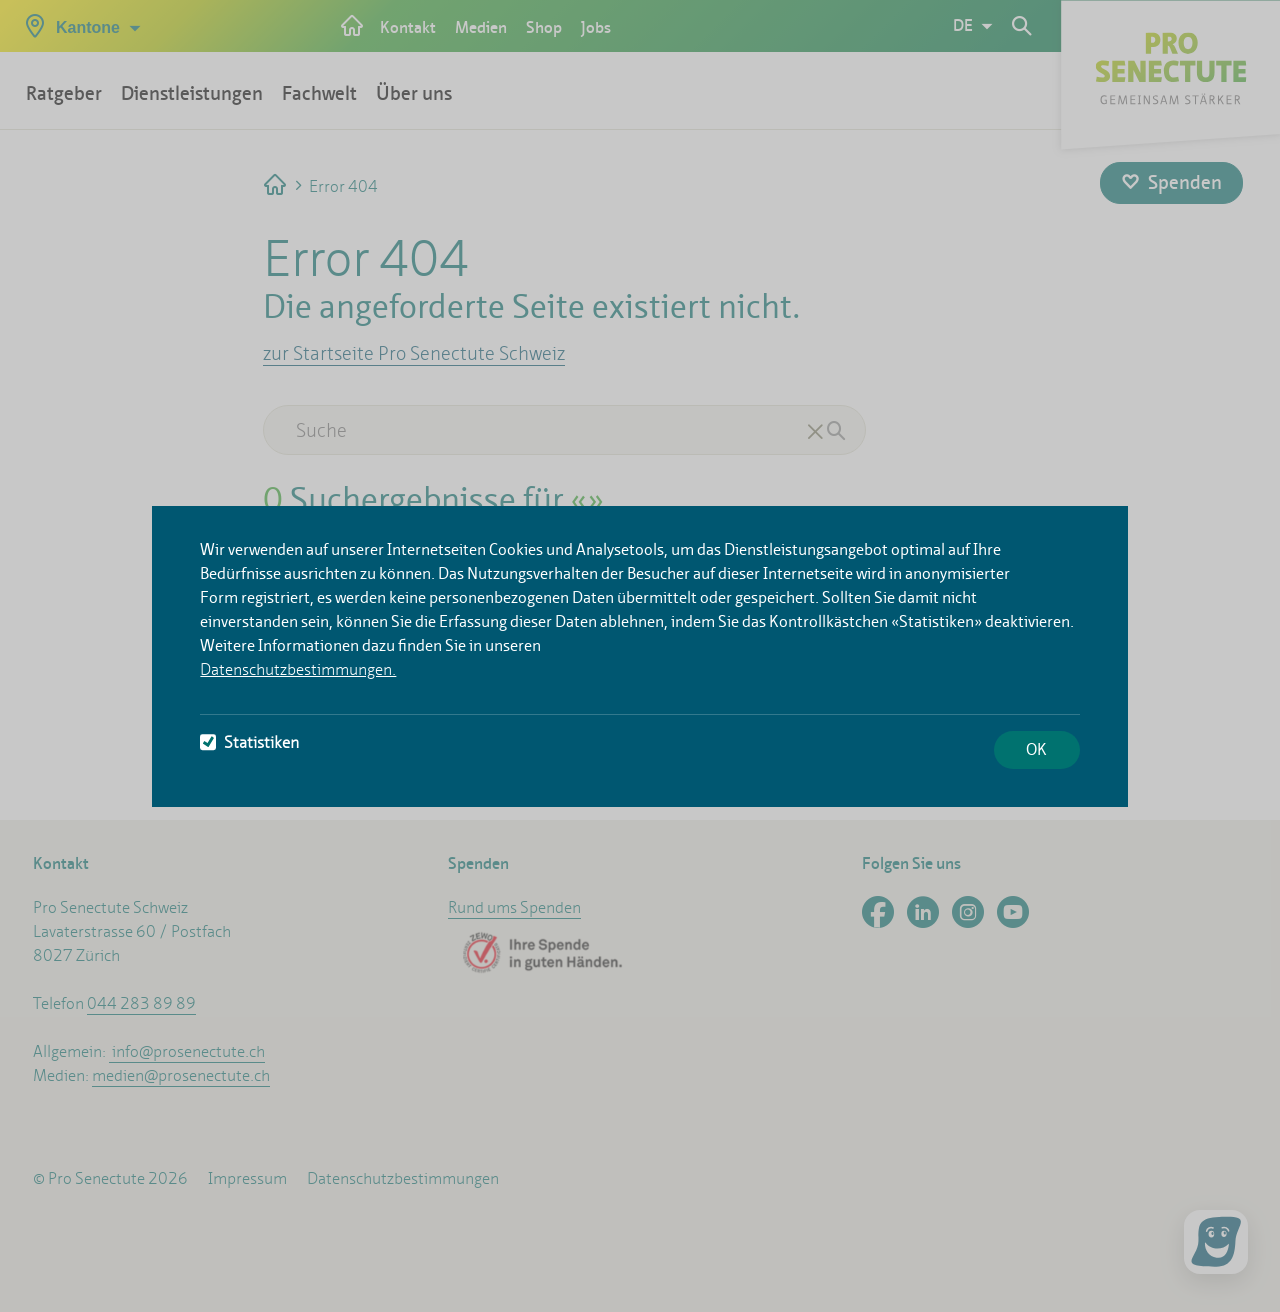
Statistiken (249, 742)
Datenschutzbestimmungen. (298, 669)
